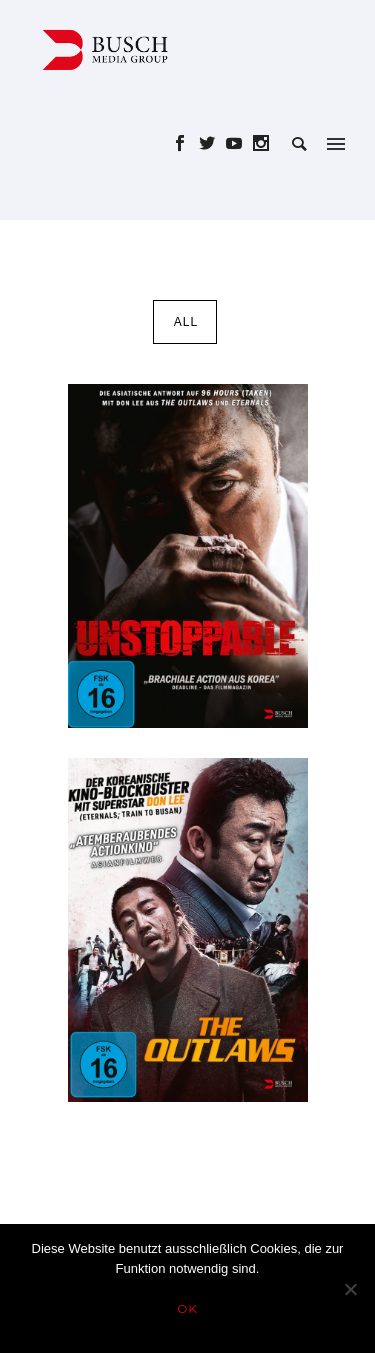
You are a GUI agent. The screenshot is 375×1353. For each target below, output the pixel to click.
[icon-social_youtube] (239, 143)
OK (187, 1308)
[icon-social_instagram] (261, 143)
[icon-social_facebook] (185, 143)
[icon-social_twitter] (212, 143)
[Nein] (350, 1289)
